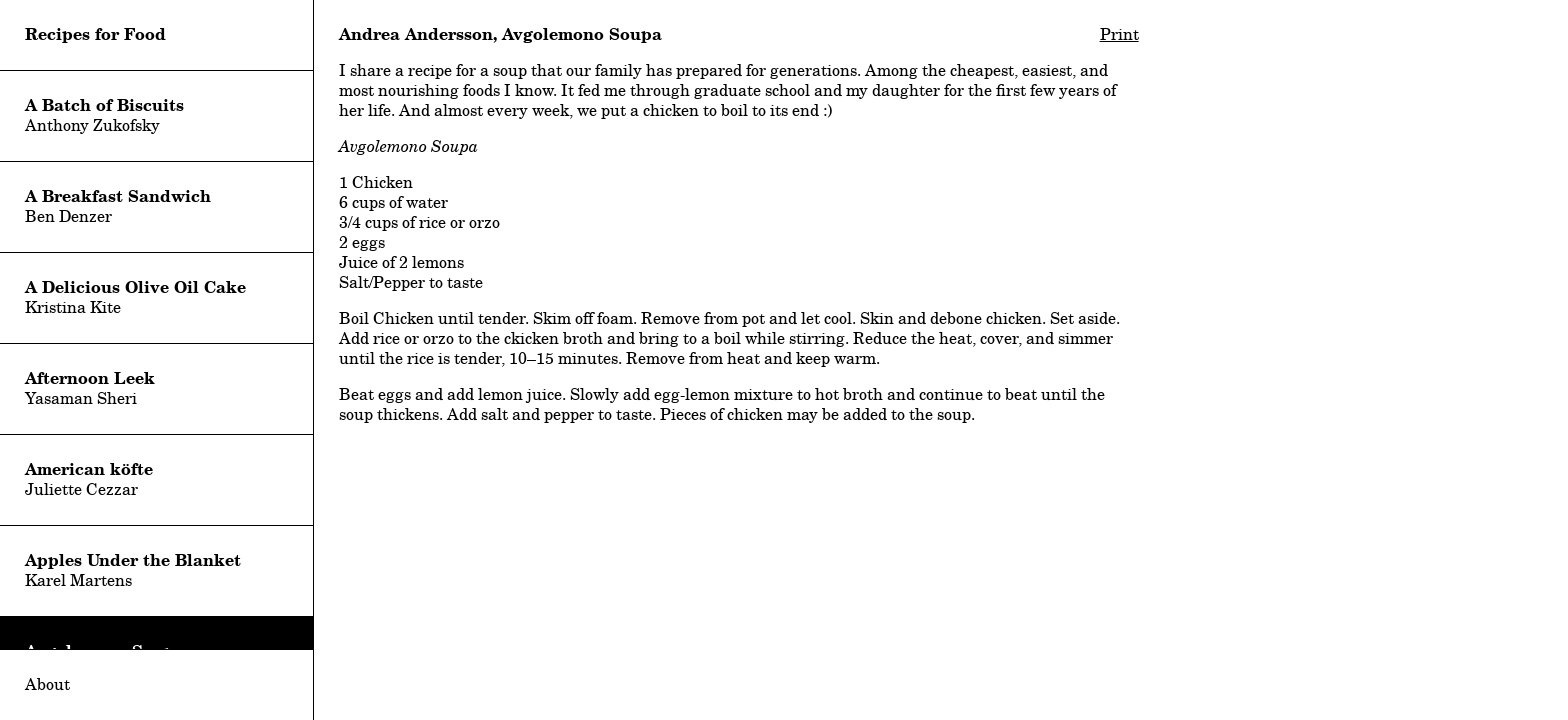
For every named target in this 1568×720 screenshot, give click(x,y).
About (47, 684)
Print (1119, 34)
